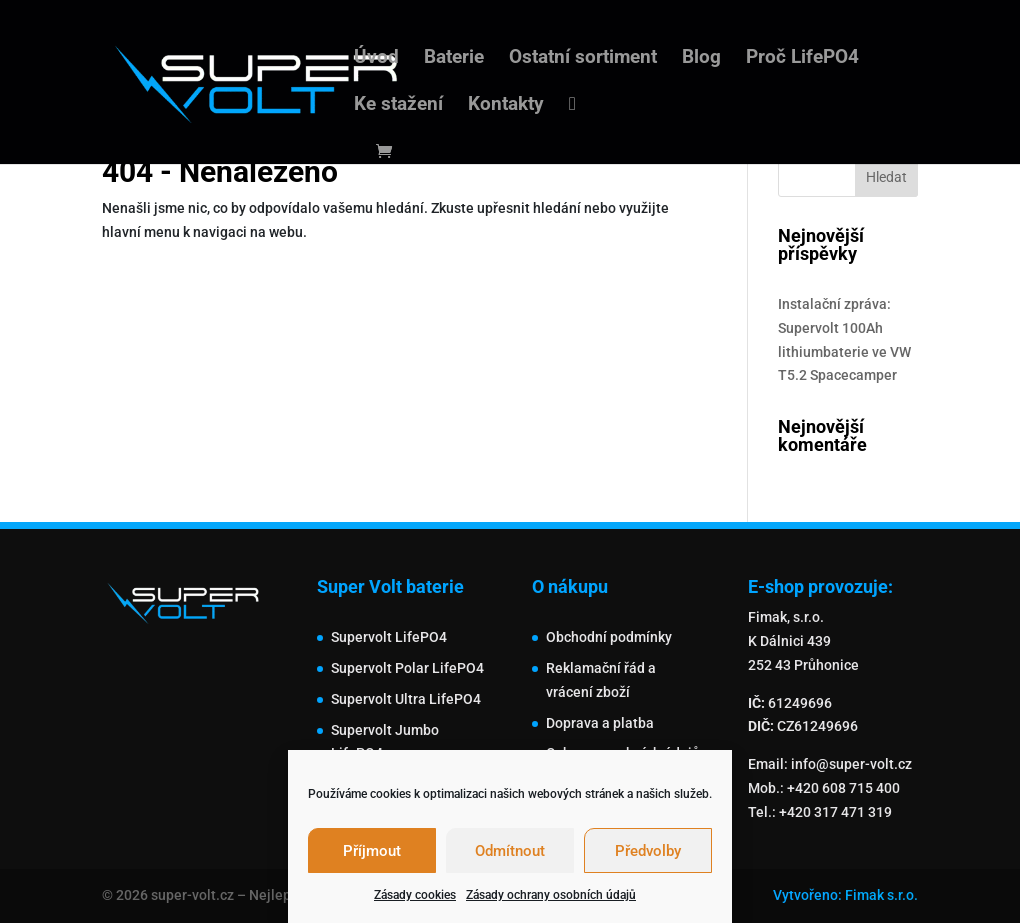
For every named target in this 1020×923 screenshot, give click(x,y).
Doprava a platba (600, 723)
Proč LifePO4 (802, 59)
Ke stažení (398, 106)
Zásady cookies (415, 895)
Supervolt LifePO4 (389, 637)
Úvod (376, 59)
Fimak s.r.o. (881, 895)
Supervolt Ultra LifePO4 (406, 699)
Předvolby (648, 851)
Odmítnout (510, 851)
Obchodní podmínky (609, 637)
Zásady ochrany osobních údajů (551, 895)
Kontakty (506, 106)
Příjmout (372, 851)
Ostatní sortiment (583, 59)
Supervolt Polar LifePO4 (407, 668)
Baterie (454, 59)
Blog (701, 59)
